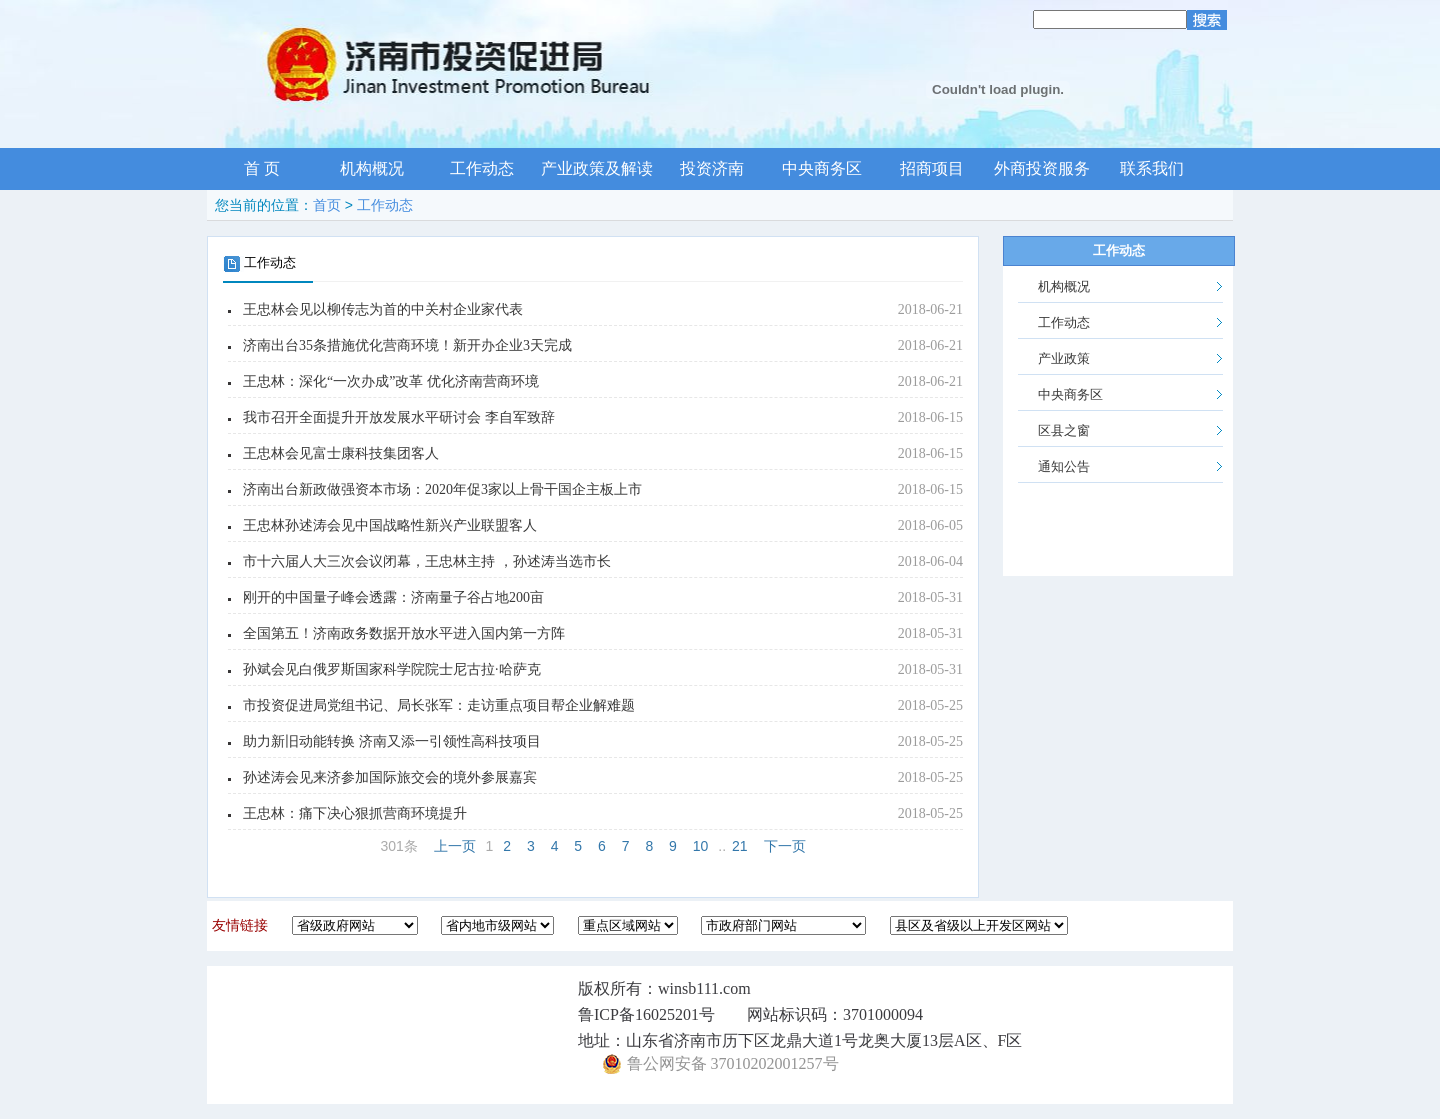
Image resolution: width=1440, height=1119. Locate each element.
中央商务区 (822, 168)
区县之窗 (1064, 430)
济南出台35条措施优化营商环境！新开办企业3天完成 (407, 345)
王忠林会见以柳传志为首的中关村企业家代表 (383, 309)
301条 (398, 846)
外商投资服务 (1042, 168)
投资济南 (712, 168)
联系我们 (1152, 168)
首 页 (262, 168)
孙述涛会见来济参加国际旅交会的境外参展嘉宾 (390, 777)
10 (701, 846)
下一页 (785, 846)
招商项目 (932, 168)
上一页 (455, 846)
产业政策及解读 (597, 168)
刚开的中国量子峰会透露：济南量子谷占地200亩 (393, 597)
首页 (327, 205)
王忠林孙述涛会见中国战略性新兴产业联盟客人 (390, 525)
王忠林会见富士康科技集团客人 (341, 453)
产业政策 (1064, 358)
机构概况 (372, 168)
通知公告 (1064, 466)
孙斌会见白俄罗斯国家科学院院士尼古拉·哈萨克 (392, 669)
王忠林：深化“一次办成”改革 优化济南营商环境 (391, 381)
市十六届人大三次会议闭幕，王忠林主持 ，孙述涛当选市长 (427, 561)
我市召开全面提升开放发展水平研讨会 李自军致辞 (399, 417)
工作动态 (482, 168)
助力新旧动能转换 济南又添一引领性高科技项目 (392, 741)
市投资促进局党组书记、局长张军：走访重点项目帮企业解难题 (439, 705)
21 (740, 846)
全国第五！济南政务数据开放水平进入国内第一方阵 (404, 633)
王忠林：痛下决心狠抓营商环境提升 (355, 813)
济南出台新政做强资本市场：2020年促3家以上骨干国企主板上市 (442, 489)
